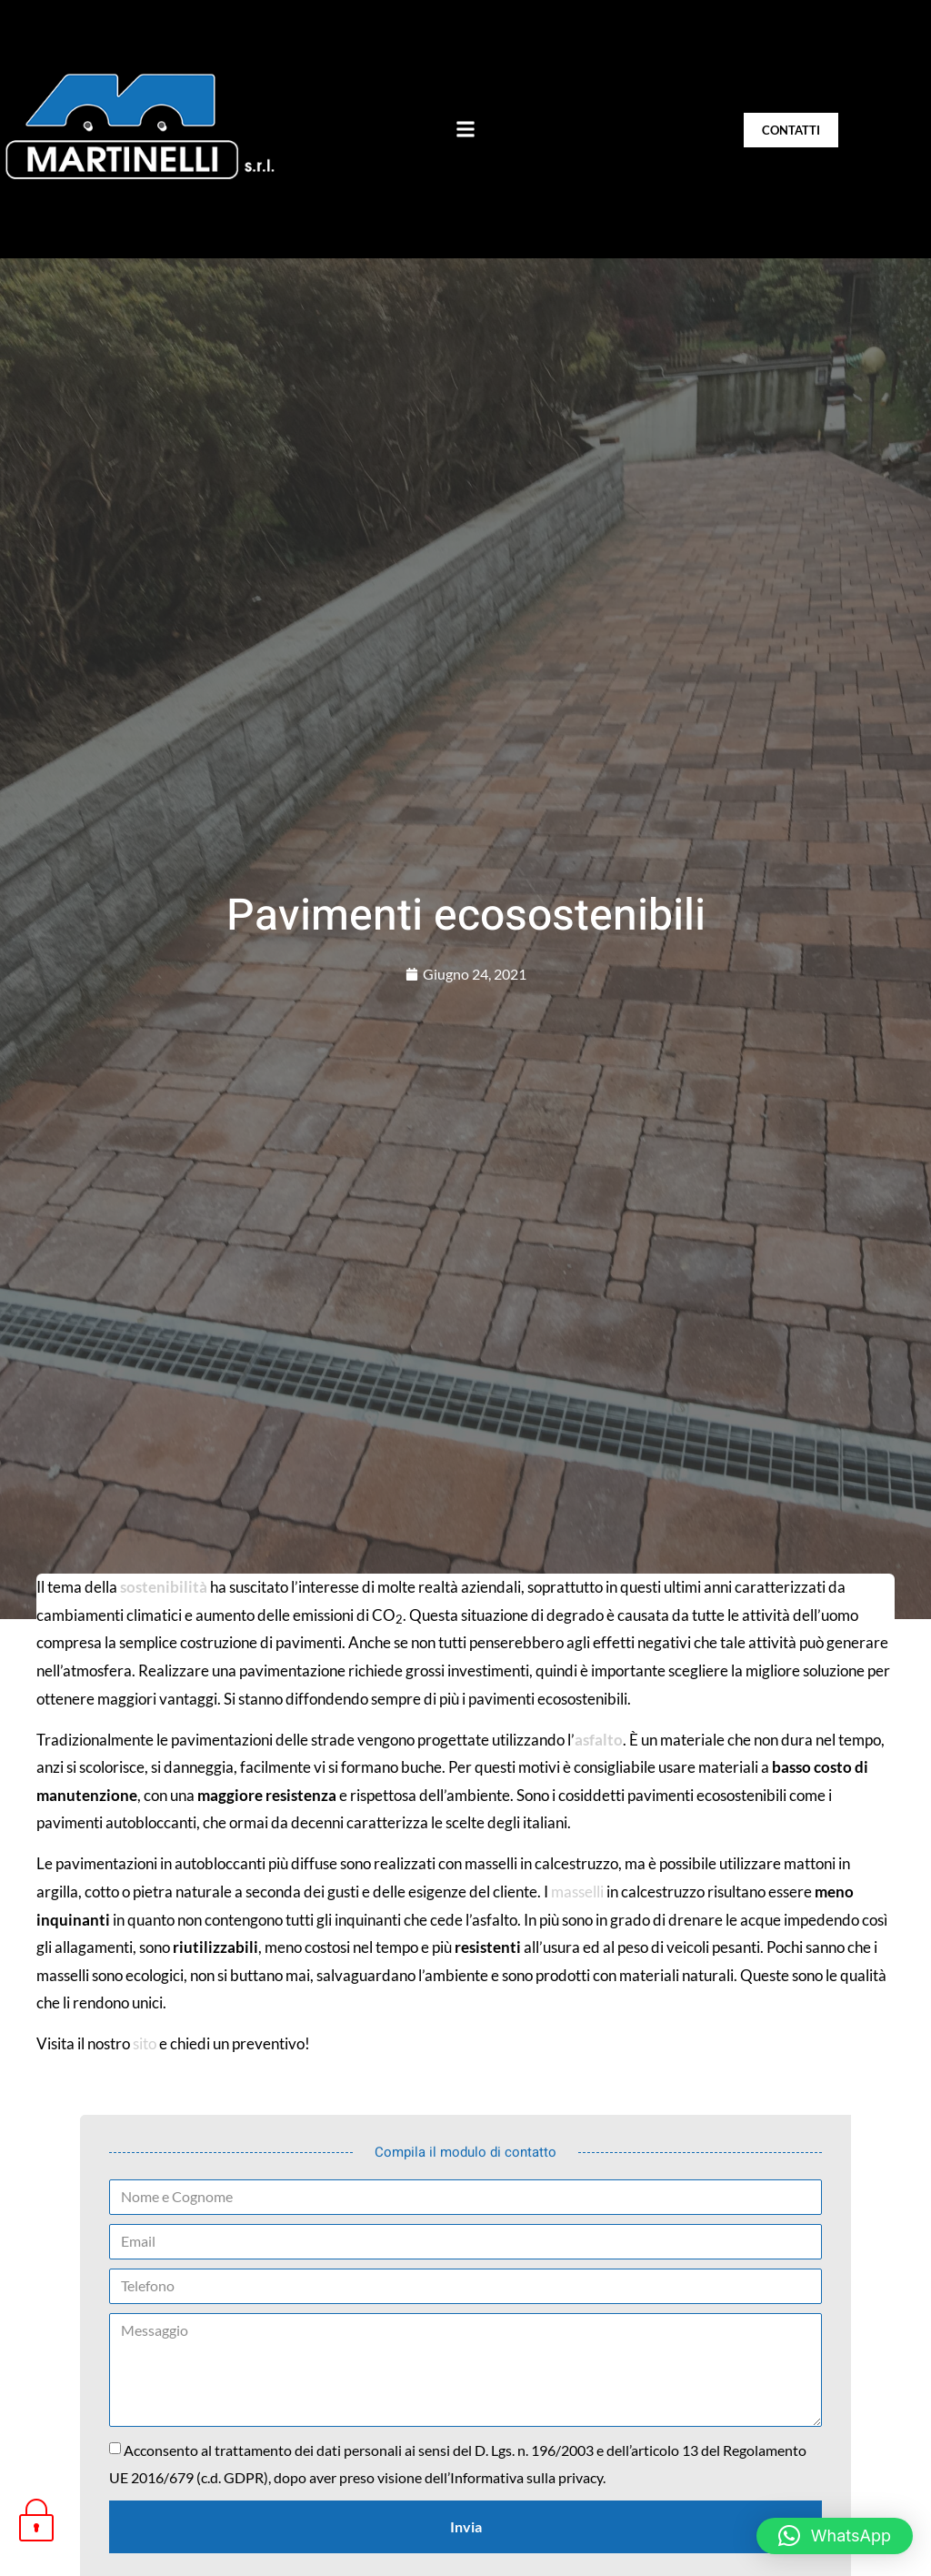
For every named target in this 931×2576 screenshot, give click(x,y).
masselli (577, 1891)
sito (144, 2043)
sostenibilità (163, 1586)
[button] (465, 129)
